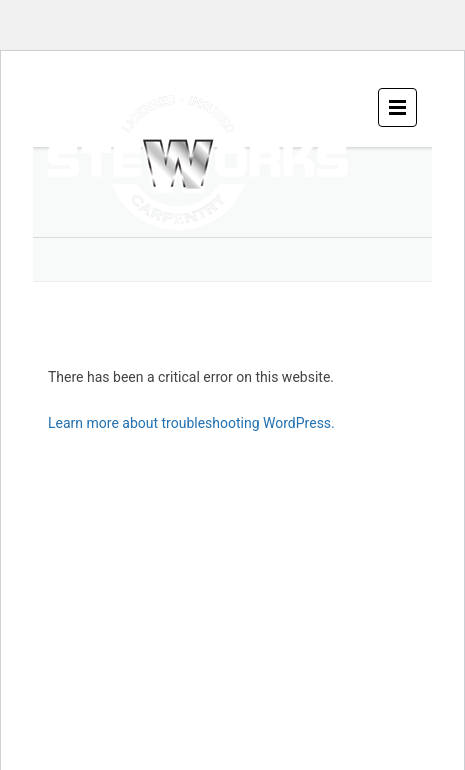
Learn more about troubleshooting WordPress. (191, 423)
